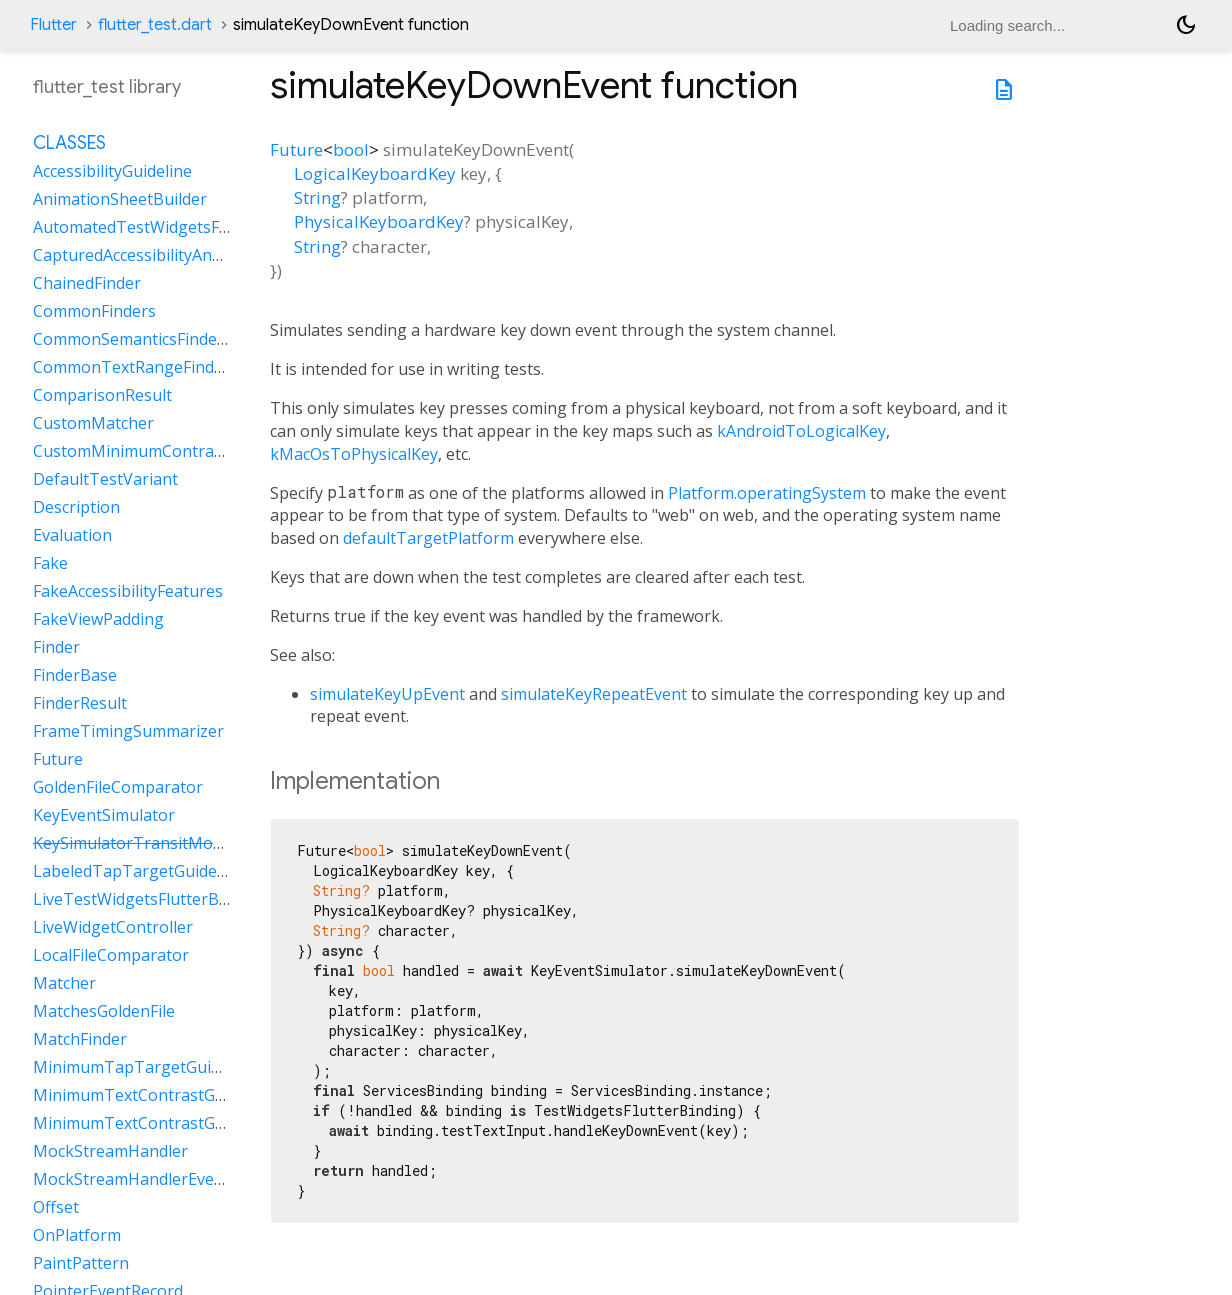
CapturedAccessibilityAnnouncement (170, 255)
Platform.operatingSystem (767, 493)
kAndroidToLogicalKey (801, 431)
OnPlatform (77, 1235)
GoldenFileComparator (118, 787)
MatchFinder (80, 1039)
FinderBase (75, 675)
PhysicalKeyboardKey (379, 221)
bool (351, 149)
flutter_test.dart (155, 25)
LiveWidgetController (113, 927)
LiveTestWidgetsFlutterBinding (149, 899)
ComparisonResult (102, 395)
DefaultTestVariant (105, 479)
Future (296, 149)
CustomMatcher (93, 423)
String (317, 197)
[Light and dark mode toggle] (1186, 25)
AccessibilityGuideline (112, 171)
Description (76, 507)
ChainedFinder (87, 283)
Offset (56, 1207)
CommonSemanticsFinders (132, 339)
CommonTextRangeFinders (135, 367)
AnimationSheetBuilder (120, 199)
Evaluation (72, 535)
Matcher (64, 983)
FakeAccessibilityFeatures (128, 591)
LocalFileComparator (111, 955)
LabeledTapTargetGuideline (138, 871)
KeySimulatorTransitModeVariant (159, 843)
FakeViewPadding (98, 619)
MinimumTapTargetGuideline (144, 1067)
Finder (56, 647)
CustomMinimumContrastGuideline (165, 451)
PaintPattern (81, 1263)
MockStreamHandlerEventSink (147, 1179)
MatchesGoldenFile (104, 1011)
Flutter (53, 25)
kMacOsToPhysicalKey (354, 454)
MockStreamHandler (110, 1151)
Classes (69, 143)
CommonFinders (94, 311)
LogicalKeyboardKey (375, 173)
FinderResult (80, 703)
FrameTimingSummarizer (128, 731)
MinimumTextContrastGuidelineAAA (168, 1123)
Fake (50, 563)
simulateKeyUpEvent (387, 694)
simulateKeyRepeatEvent (594, 694)
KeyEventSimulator (104, 815)
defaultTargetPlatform (428, 538)
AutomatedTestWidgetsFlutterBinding (176, 227)
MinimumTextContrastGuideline (153, 1095)
